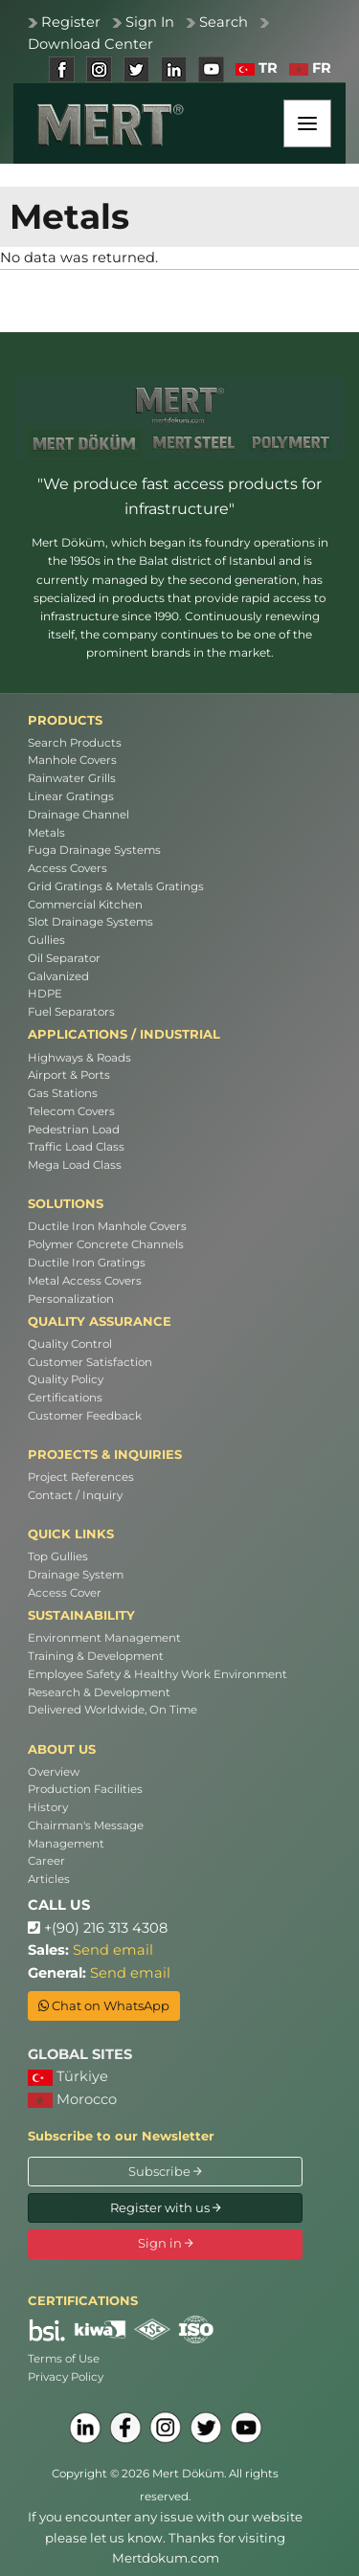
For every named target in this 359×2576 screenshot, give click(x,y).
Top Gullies (58, 1556)
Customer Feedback (85, 1415)
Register (71, 22)
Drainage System (75, 1574)
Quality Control (70, 1344)
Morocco (72, 2099)
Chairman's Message (86, 1825)
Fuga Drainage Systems (94, 850)
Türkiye (68, 2077)
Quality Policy (65, 1379)
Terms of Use (64, 2358)
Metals (46, 833)
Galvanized (58, 976)
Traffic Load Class (76, 1147)
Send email (113, 1950)
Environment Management (104, 1638)
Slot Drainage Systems (90, 922)
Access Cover (64, 1593)
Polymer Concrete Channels (106, 1244)
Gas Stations (63, 1093)
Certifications (65, 1397)
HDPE (45, 993)
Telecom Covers (71, 1111)
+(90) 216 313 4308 (98, 1928)
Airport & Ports (69, 1075)
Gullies (46, 940)
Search (223, 22)
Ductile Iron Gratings (87, 1262)
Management (66, 1843)
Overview (53, 1772)
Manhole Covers (72, 760)
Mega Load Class (75, 1165)
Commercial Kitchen (85, 904)
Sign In (149, 22)
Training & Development (96, 1656)
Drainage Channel (78, 814)
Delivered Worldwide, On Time (112, 1709)
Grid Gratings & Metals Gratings (116, 886)
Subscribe (165, 2171)
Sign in (165, 2243)
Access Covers (67, 868)
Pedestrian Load (74, 1129)
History (48, 1807)
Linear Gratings (71, 796)
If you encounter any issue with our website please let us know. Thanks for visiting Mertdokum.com (165, 2537)
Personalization (71, 1299)
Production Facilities (85, 1789)
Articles (49, 1879)
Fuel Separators (71, 1012)
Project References (81, 1477)
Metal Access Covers (85, 1281)
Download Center (90, 44)
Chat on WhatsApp (103, 2005)
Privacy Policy (65, 2377)
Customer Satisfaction (90, 1362)
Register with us (165, 2207)
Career (46, 1861)
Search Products (75, 743)
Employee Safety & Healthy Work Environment (157, 1674)
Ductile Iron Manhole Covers (107, 1226)
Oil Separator (64, 958)
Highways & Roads (79, 1057)
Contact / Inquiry (75, 1495)
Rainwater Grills (72, 778)
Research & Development (99, 1692)
